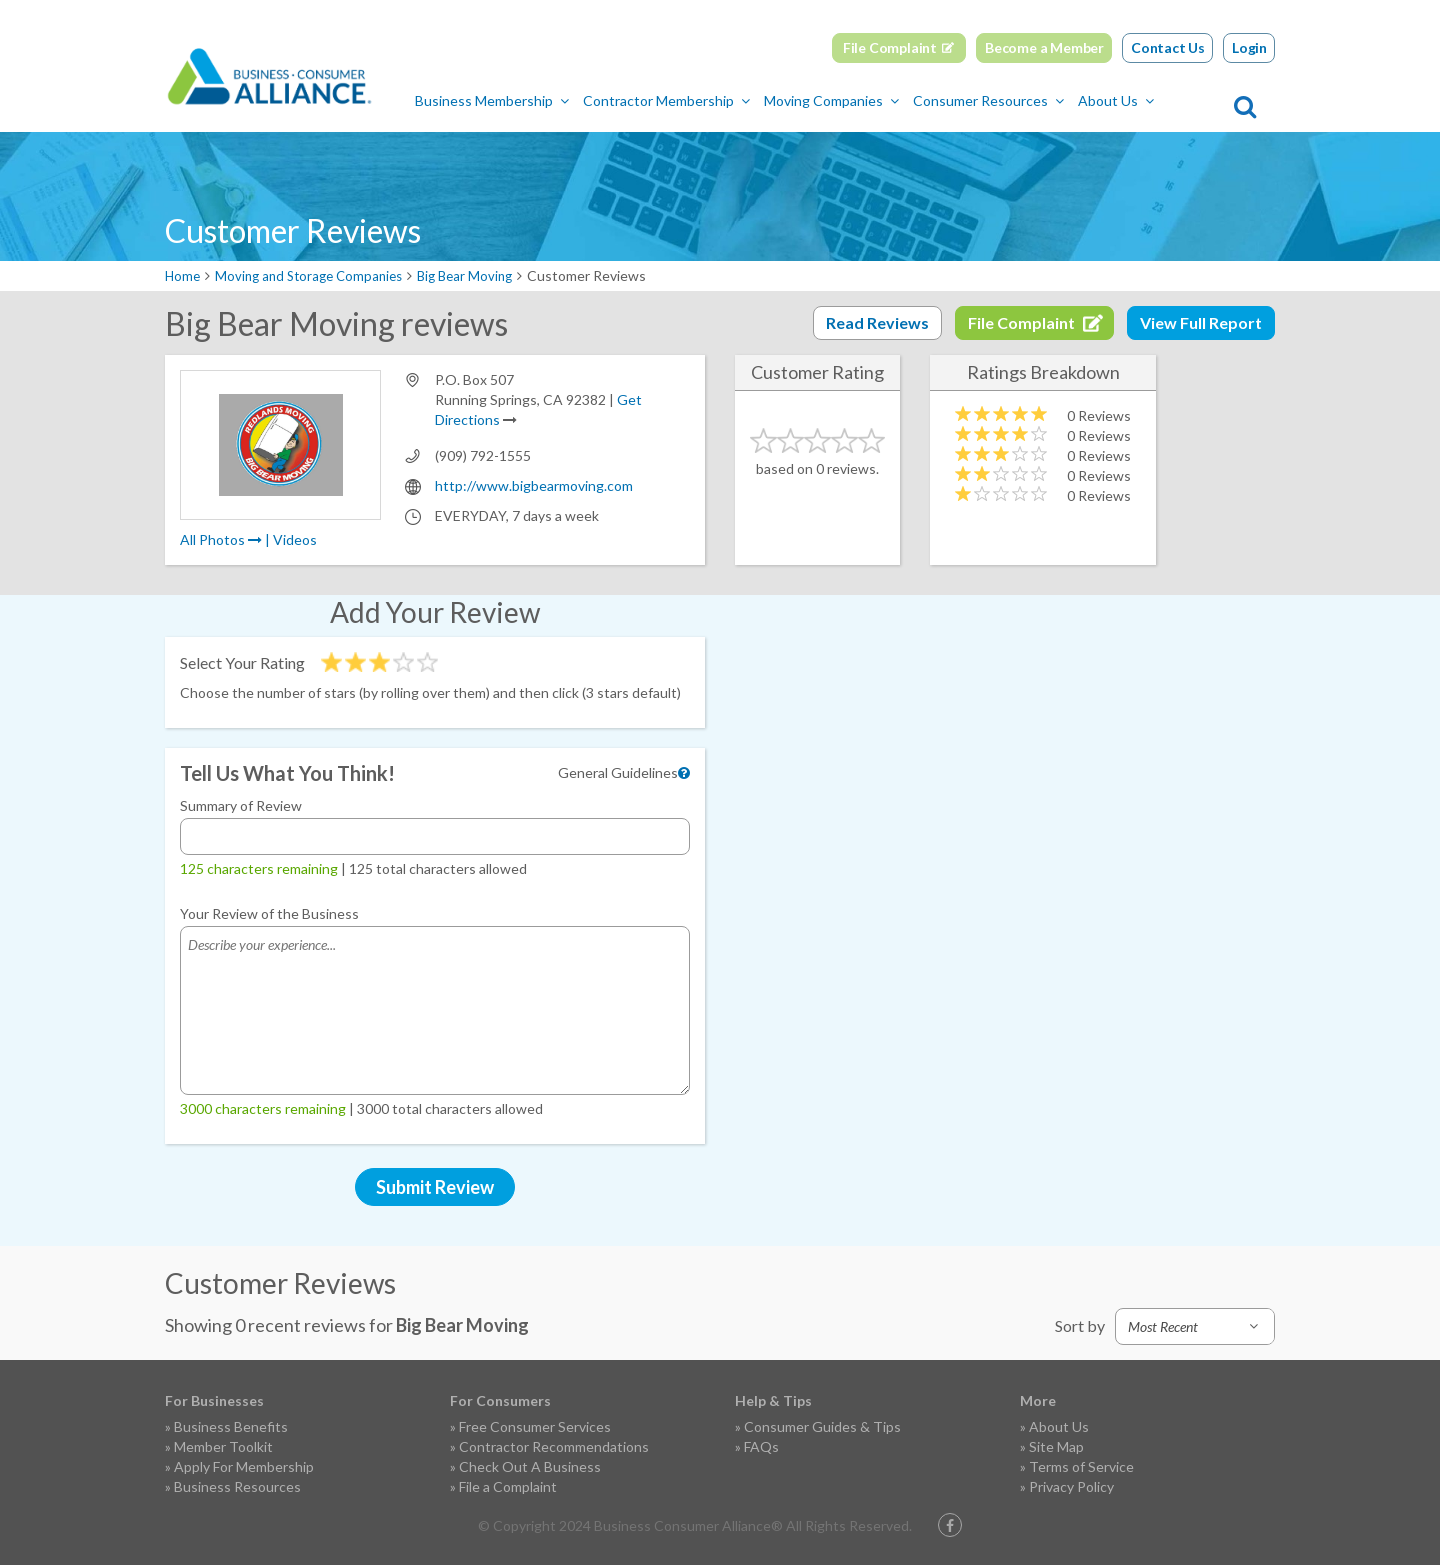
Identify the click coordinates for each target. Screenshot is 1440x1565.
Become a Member (1044, 47)
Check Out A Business (530, 1466)
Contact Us (1168, 47)
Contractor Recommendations (554, 1446)
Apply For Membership (244, 1466)
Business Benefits (231, 1426)
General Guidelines (618, 772)
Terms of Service (1081, 1466)
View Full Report (1201, 322)
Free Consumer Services (535, 1426)
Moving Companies (893, 100)
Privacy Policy (1071, 1486)
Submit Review (435, 1187)
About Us (1178, 100)
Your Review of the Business (269, 913)
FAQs (761, 1446)
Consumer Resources (1050, 100)
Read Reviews (877, 322)
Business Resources (237, 1486)
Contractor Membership (728, 100)
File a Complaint (508, 1486)
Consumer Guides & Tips (822, 1426)
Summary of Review (241, 805)
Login (1249, 47)
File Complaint (890, 47)
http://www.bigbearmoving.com (534, 485)
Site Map (1056, 1446)
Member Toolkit (223, 1446)
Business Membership (554, 100)
